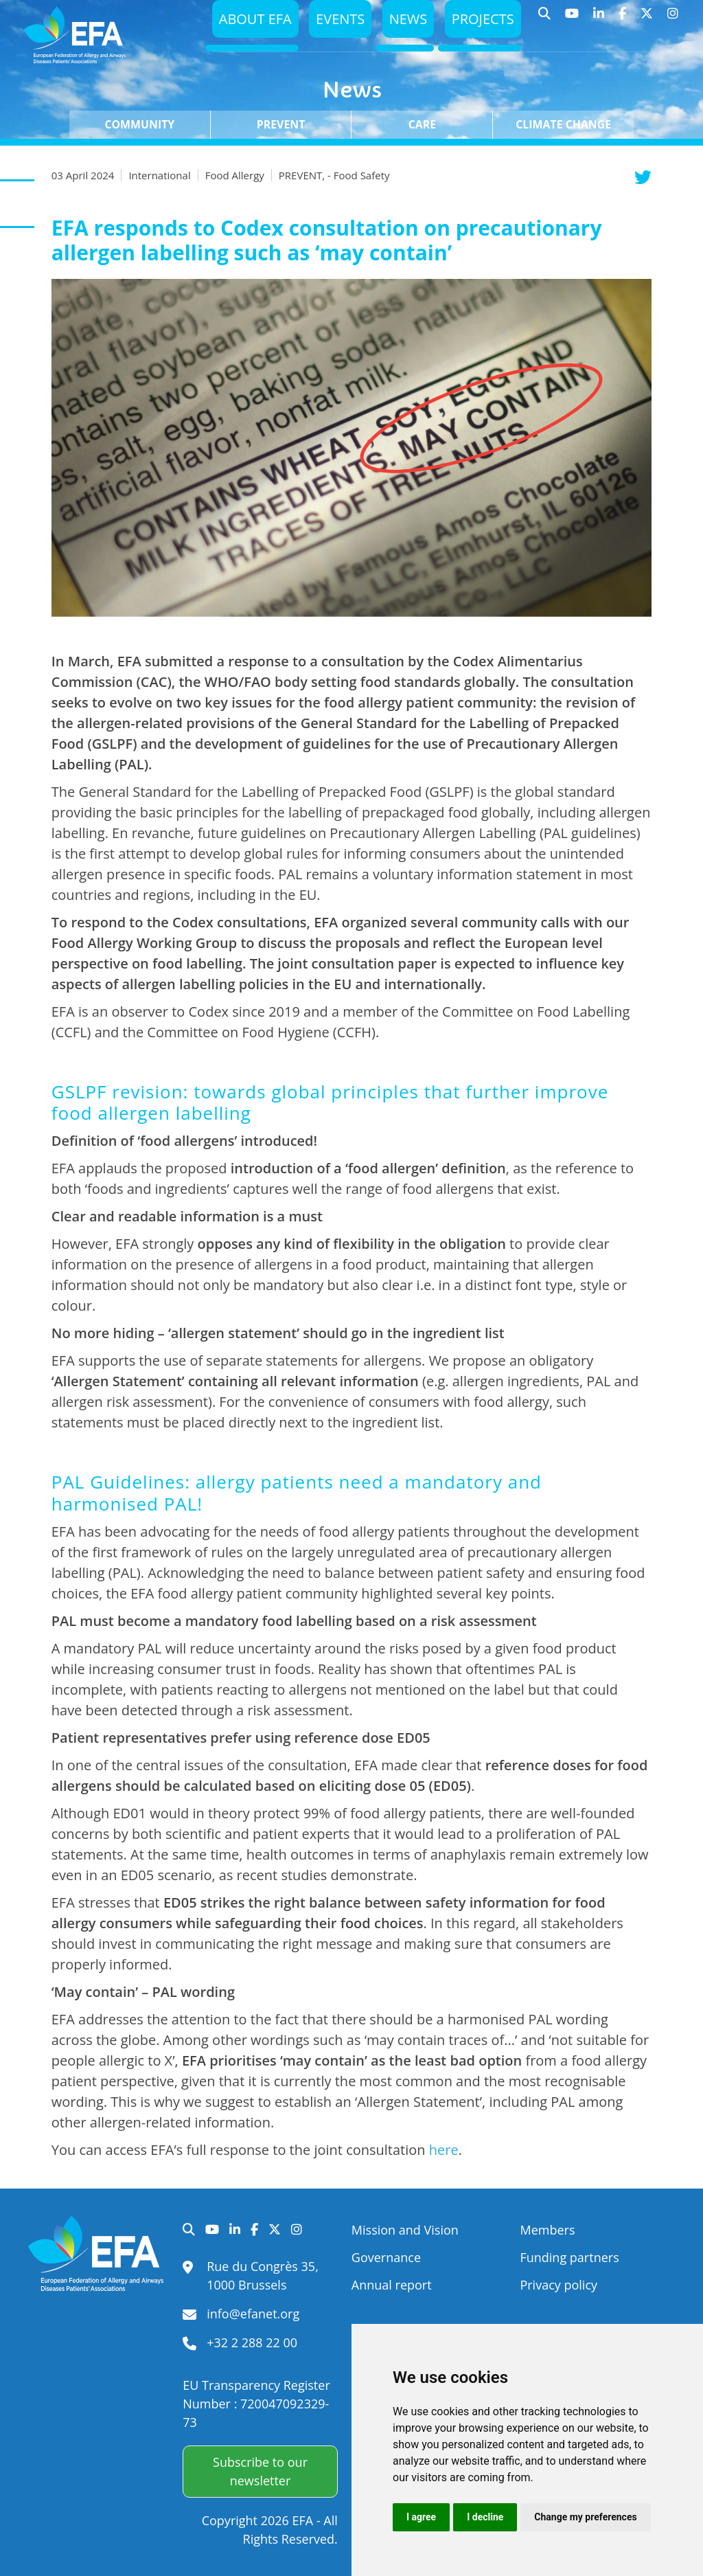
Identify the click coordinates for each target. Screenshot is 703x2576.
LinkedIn (599, 20)
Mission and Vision (405, 2230)
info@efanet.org (253, 2313)
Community (139, 124)
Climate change (563, 124)
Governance (386, 2257)
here (444, 2149)
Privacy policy (558, 2284)
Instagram (673, 20)
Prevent (281, 124)
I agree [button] (421, 2516)
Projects (481, 22)
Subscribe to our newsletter (260, 2471)
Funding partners (569, 2257)
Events (333, 22)
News (403, 22)
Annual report (392, 2284)
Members (547, 2230)
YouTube (572, 20)
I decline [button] (485, 2516)
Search (544, 20)
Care (422, 124)
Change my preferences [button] (585, 2516)
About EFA (244, 22)
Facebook (623, 20)
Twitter (647, 20)
